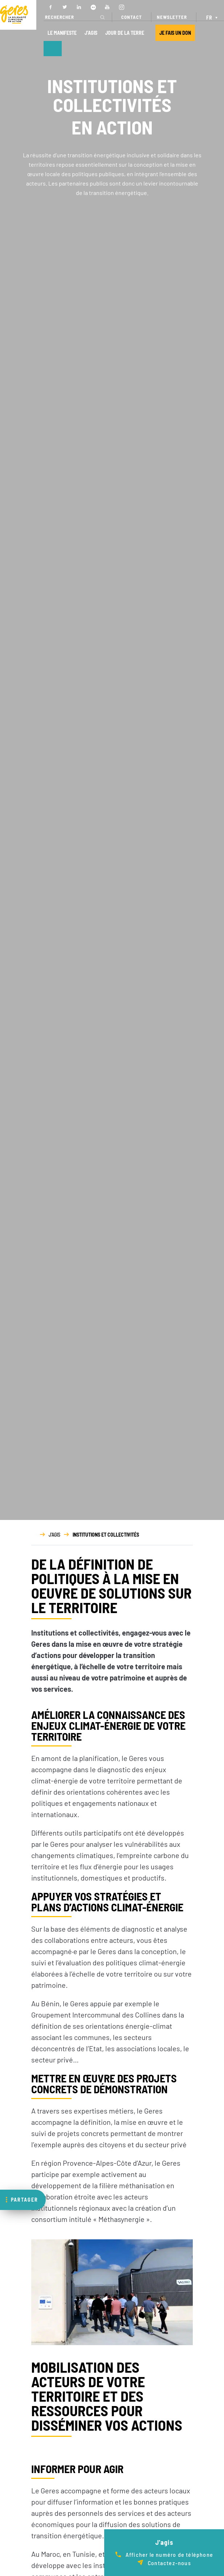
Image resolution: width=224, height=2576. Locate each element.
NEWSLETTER (172, 17)
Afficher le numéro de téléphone (169, 2554)
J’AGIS (91, 33)
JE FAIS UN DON (175, 33)
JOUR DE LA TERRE (124, 33)
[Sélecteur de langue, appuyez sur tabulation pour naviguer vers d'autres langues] (213, 17)
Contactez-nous (169, 2562)
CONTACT (131, 17)
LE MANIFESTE (62, 33)
